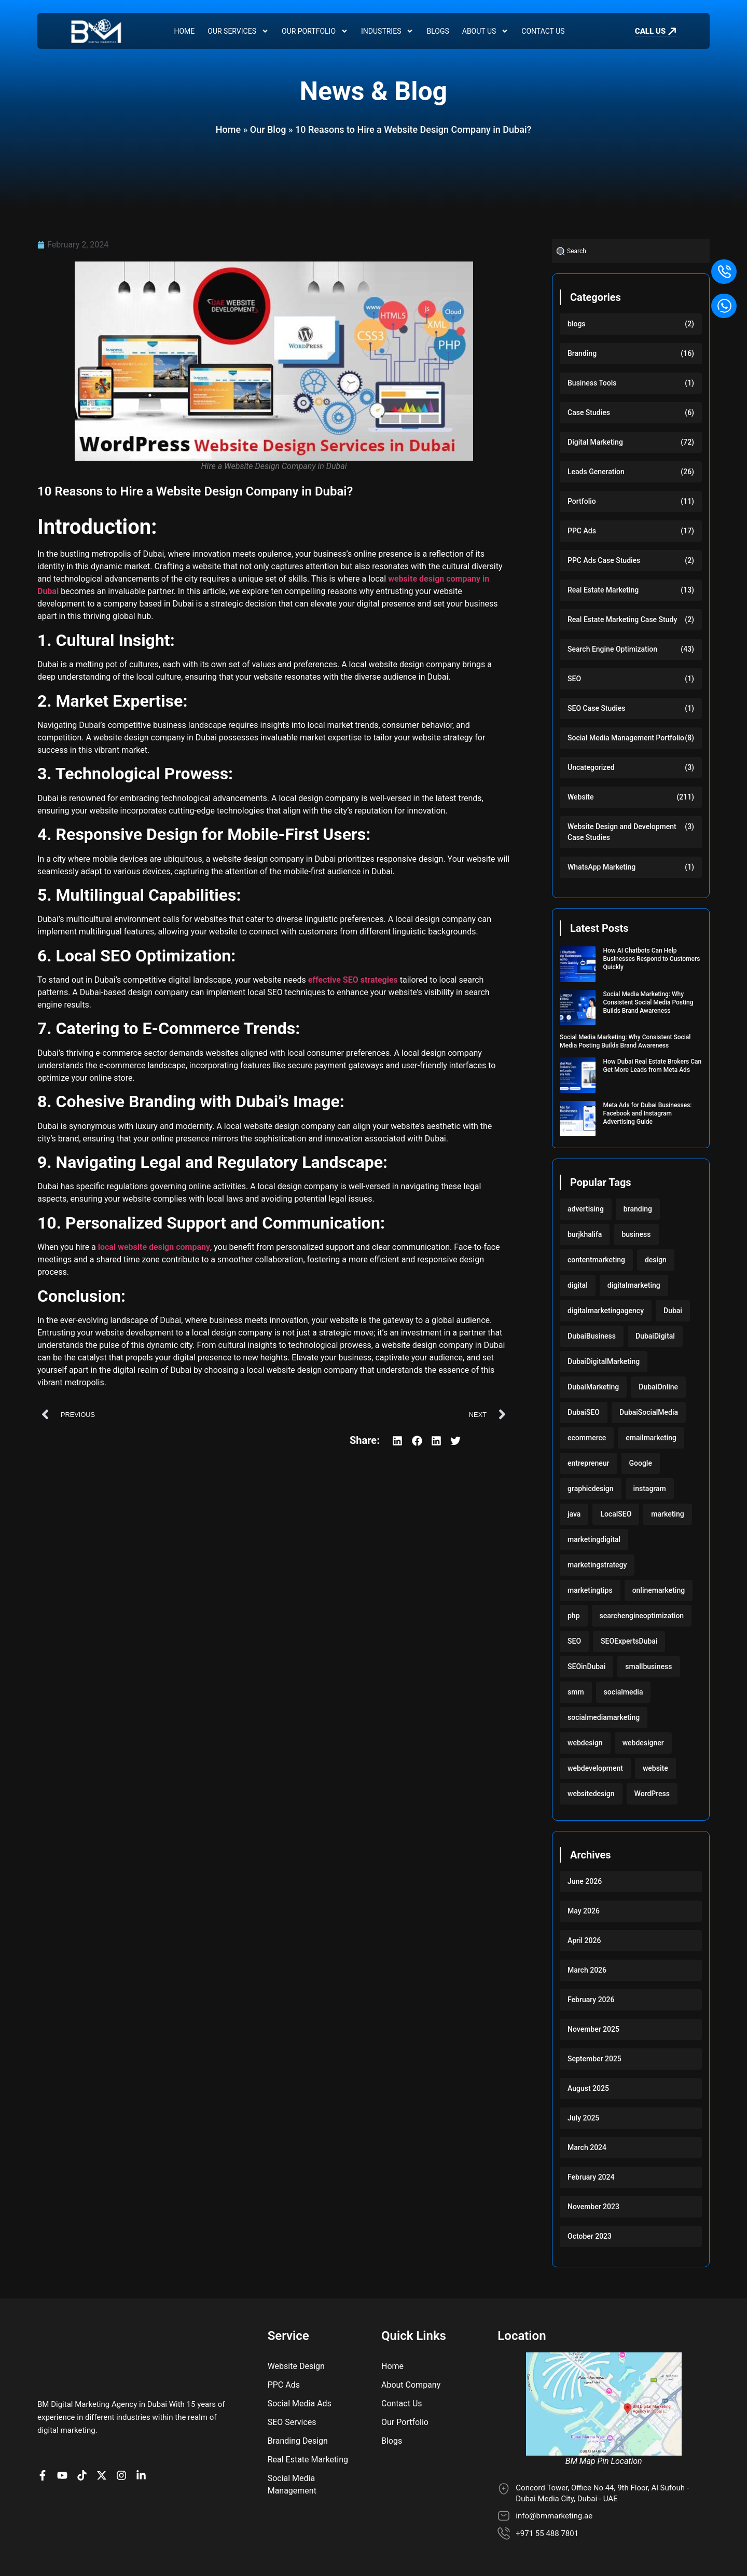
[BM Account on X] (104, 2429)
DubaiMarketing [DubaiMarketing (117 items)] (593, 1387)
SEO (574, 678)
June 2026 (585, 1881)
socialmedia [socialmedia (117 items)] (623, 1692)
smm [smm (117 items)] (576, 1692)
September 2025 (594, 2059)
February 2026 (591, 1999)
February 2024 (591, 2177)
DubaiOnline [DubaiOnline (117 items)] (658, 1387)
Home (184, 31)
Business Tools (592, 383)
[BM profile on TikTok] (84, 2429)
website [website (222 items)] (655, 1768)
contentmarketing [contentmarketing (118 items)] (596, 1260)
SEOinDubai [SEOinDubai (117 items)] (586, 1666)
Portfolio (582, 501)
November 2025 (593, 2029)
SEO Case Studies (596, 708)
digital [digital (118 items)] (578, 1285)
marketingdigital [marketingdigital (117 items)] (594, 1539)
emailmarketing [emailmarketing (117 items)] (651, 1438)
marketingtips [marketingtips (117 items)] (590, 1590)
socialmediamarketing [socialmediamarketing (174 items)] (604, 1717)
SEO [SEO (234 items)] (574, 1641)
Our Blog (268, 129)
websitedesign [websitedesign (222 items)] (591, 1793)
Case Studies (589, 412)
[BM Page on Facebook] (45, 2429)
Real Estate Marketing (603, 590)
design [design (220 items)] (656, 1260)
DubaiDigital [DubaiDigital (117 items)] (655, 1336)
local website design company (154, 1247)
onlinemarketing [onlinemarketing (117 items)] (658, 1590)
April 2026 (584, 1940)
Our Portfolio (315, 31)
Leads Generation (596, 471)
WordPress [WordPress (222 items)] (652, 1793)
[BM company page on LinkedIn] (143, 2429)
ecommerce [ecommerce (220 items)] (587, 1438)
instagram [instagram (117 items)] (649, 1488)
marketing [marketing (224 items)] (667, 1514)
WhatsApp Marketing (601, 867)
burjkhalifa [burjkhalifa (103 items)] (585, 1234)
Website (580, 797)
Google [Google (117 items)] (640, 1463)
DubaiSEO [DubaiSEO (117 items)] (584, 1412)
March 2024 (587, 2147)
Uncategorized (591, 767)
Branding (582, 353)
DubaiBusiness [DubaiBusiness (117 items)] (592, 1336)
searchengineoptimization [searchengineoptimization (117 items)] (642, 1615)
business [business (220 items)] (636, 1234)
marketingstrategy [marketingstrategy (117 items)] (597, 1565)
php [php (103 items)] (574, 1615)
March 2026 (587, 1970)
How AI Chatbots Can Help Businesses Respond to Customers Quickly (651, 959)
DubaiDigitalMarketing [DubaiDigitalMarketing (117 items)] (604, 1361)
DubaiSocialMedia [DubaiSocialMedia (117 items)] (648, 1412)
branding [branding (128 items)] (638, 1209)
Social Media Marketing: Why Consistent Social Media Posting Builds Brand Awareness (648, 1002)
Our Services (238, 31)
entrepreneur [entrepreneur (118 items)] (589, 1463)
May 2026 (584, 1911)
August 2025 (588, 2088)
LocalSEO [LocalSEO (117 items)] (615, 1514)
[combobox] (631, 251)
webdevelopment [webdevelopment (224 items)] (595, 1768)
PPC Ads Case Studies (604, 560)
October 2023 (590, 2236)
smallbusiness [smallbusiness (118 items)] (648, 1666)
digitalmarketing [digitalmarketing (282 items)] (633, 1285)
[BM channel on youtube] (65, 2429)
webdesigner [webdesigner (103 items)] (643, 1743)
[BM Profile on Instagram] (124, 2429)
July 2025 (583, 2118)
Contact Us (542, 31)
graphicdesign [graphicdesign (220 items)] (591, 1488)
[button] (397, 1440)
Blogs (437, 31)
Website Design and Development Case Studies (622, 832)
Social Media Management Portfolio (626, 738)
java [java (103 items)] (574, 1514)
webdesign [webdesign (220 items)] (585, 1743)
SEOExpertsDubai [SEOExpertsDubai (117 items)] (629, 1641)
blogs (577, 324)
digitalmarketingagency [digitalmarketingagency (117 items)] (606, 1310)
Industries (387, 31)
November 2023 (593, 2206)
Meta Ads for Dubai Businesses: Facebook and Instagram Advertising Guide (647, 1113)
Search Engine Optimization (612, 649)
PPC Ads (582, 531)
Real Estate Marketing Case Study (622, 619)
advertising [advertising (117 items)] (586, 1209)
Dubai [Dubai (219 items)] (672, 1310)
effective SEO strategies (353, 980)
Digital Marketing (595, 442)
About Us (485, 31)
